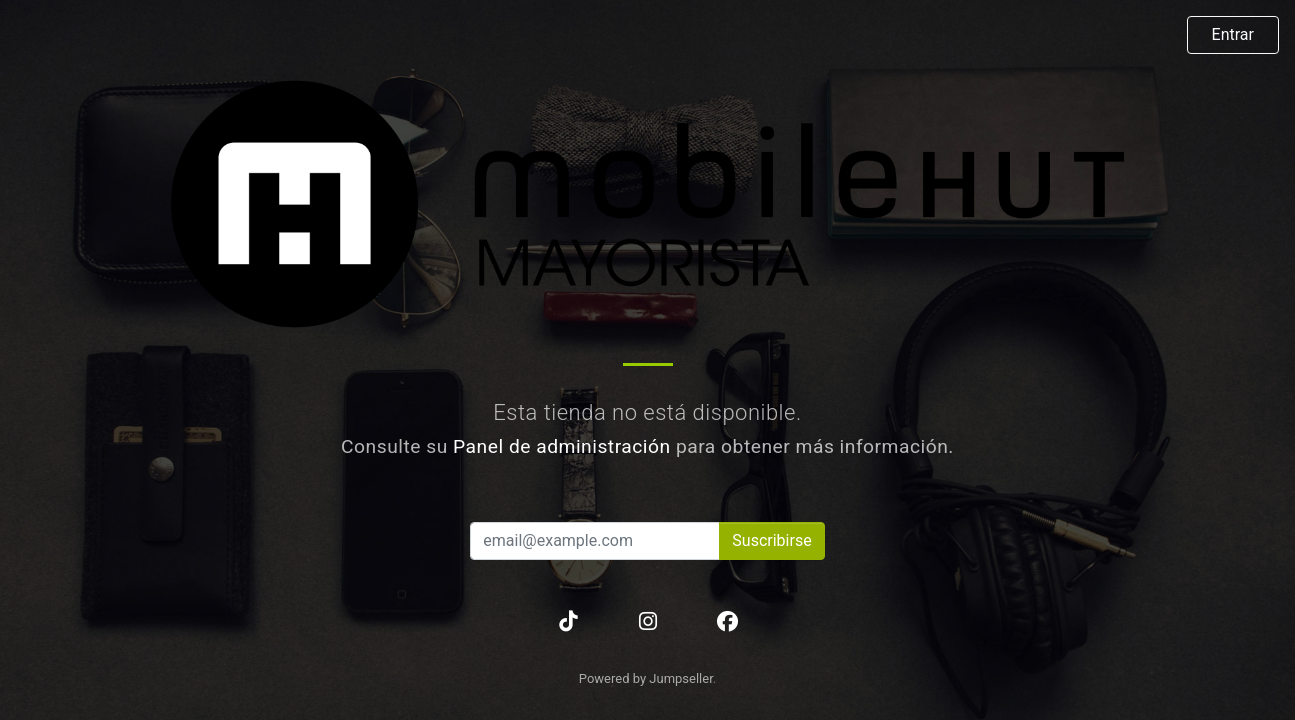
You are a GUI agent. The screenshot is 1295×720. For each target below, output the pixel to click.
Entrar (1233, 34)
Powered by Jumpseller (646, 678)
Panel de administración (562, 446)
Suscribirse (771, 540)
